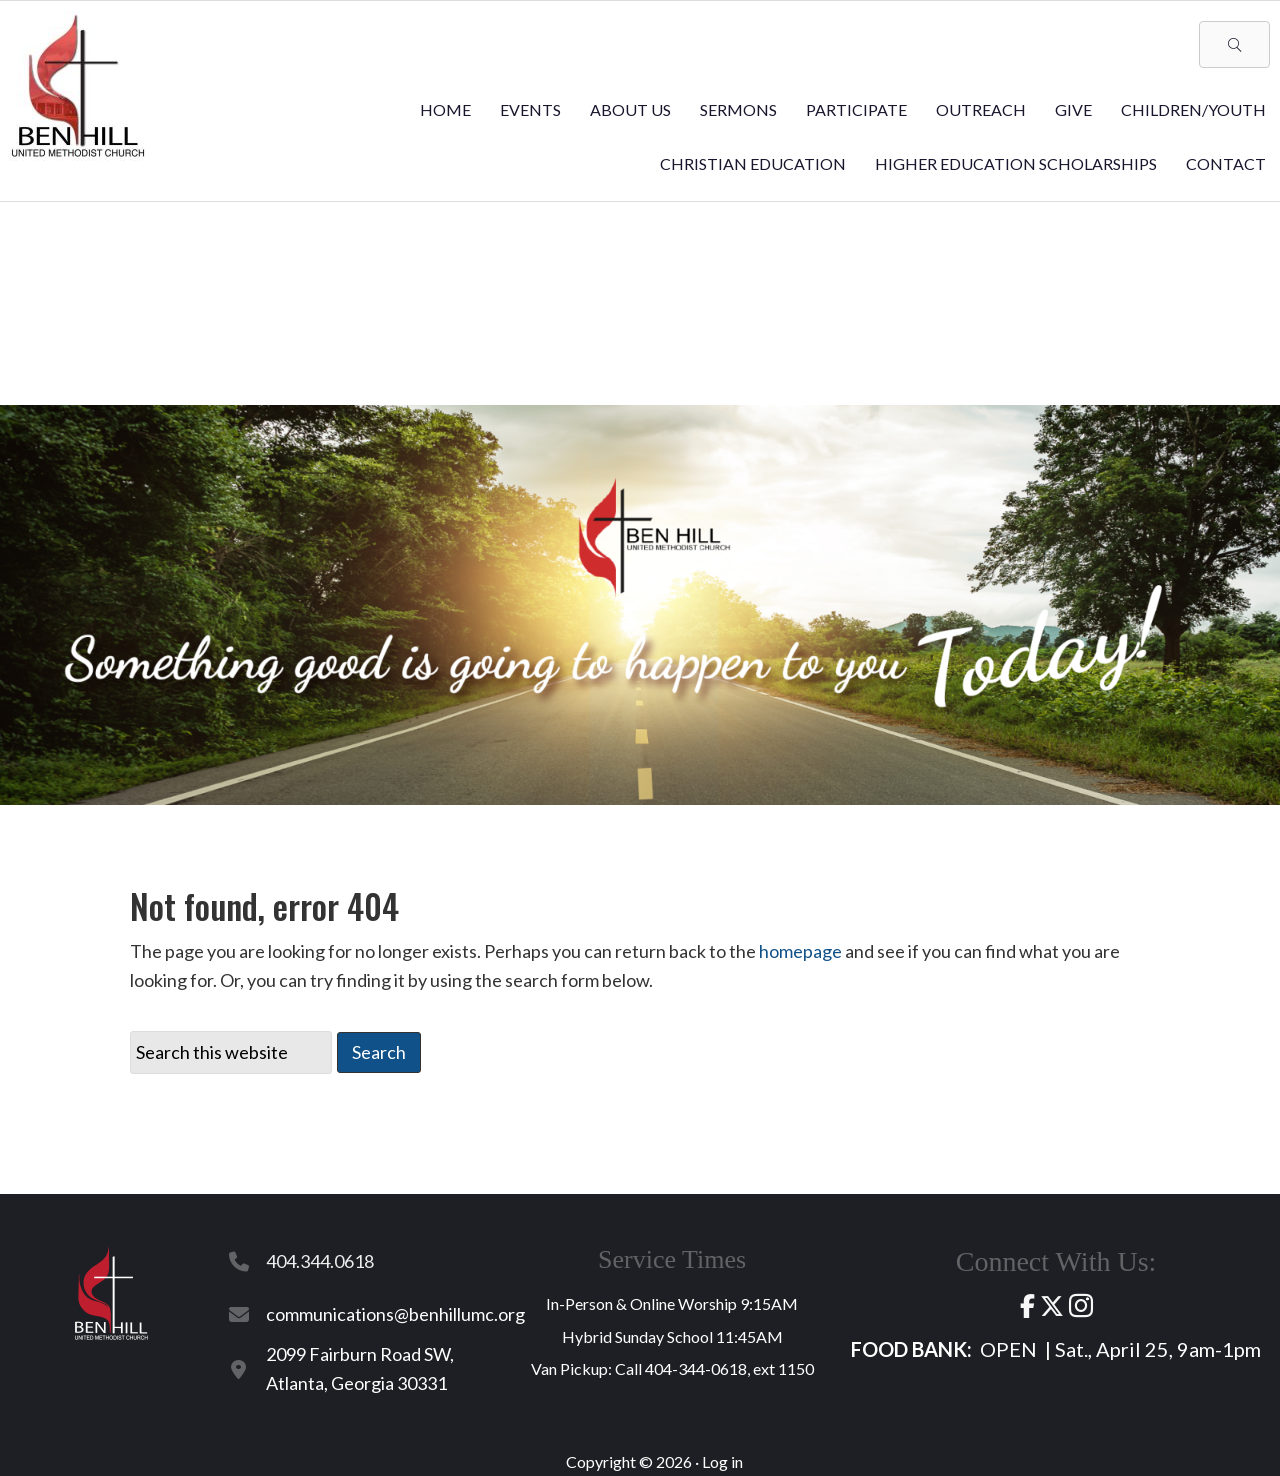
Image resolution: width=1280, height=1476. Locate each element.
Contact (1226, 163)
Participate (856, 109)
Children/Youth (1193, 109)
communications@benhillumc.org (395, 1314)
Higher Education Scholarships (1016, 163)
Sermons (738, 109)
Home (445, 109)
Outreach (981, 109)
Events (530, 109)
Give (1073, 109)
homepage (800, 951)
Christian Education (753, 163)
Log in (722, 1461)
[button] (1234, 44)
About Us (630, 109)
